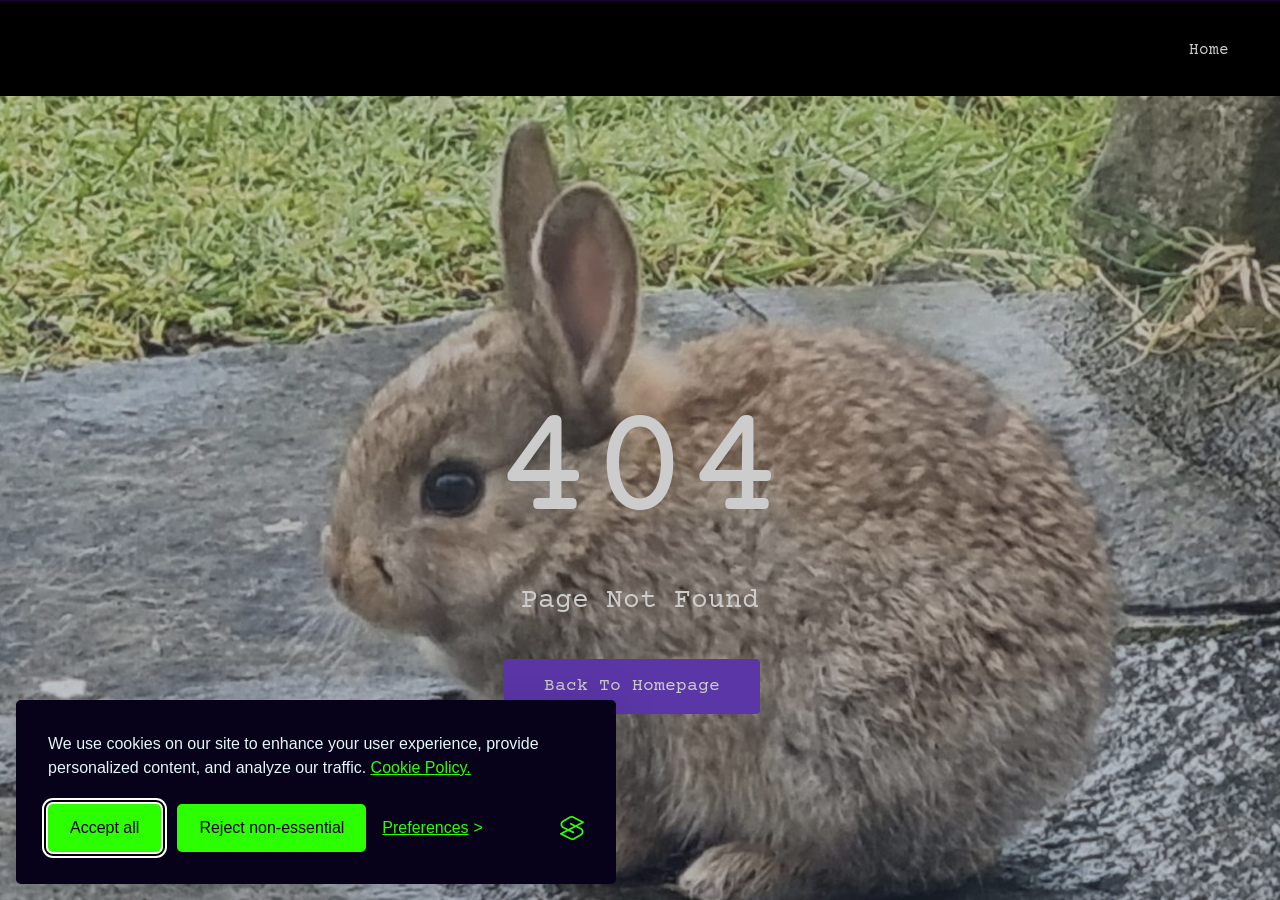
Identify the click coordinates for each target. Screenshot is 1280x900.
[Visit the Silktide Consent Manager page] (572, 828)
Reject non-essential (271, 827)
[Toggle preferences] (432, 828)
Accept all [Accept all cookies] (104, 827)
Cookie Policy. (421, 767)
